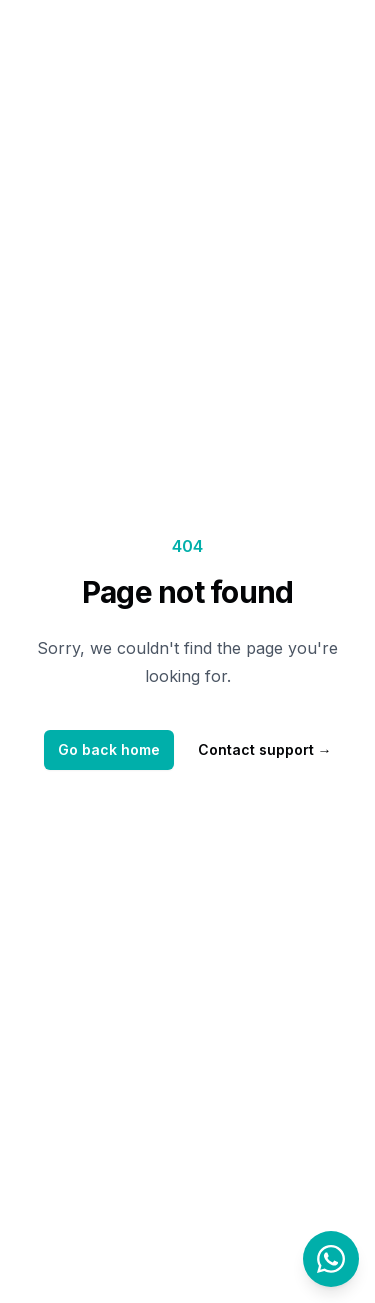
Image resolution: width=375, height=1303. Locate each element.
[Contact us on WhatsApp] (331, 1259)
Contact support (265, 749)
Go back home (109, 749)
